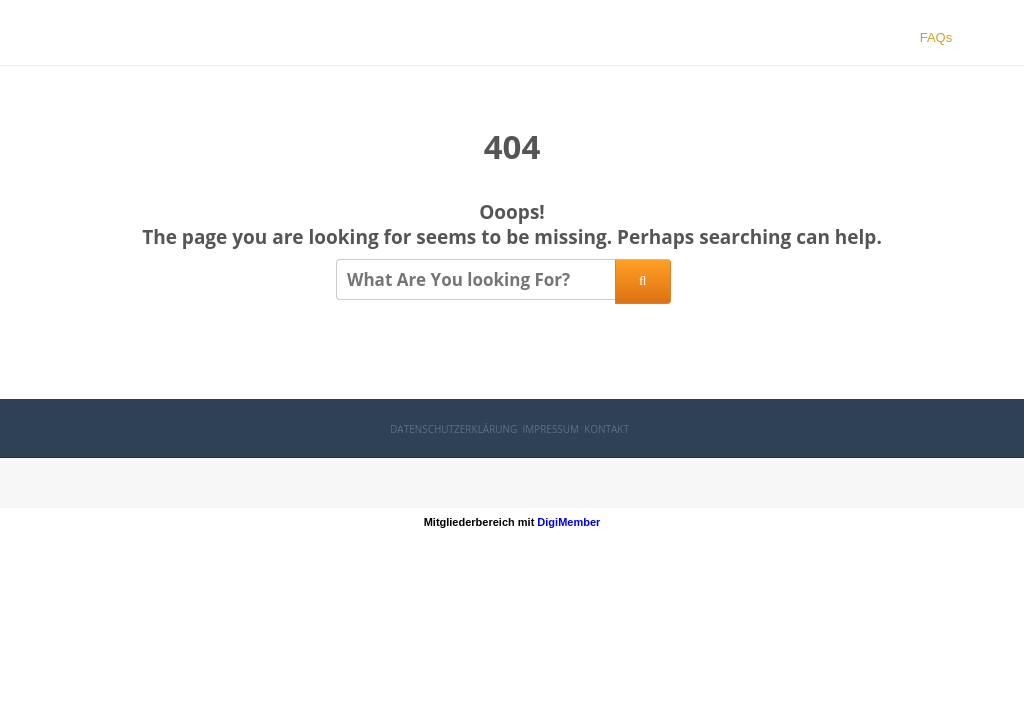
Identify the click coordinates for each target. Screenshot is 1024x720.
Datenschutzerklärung (453, 429)
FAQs (936, 37)
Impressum (550, 429)
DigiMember (568, 522)
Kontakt (606, 429)
